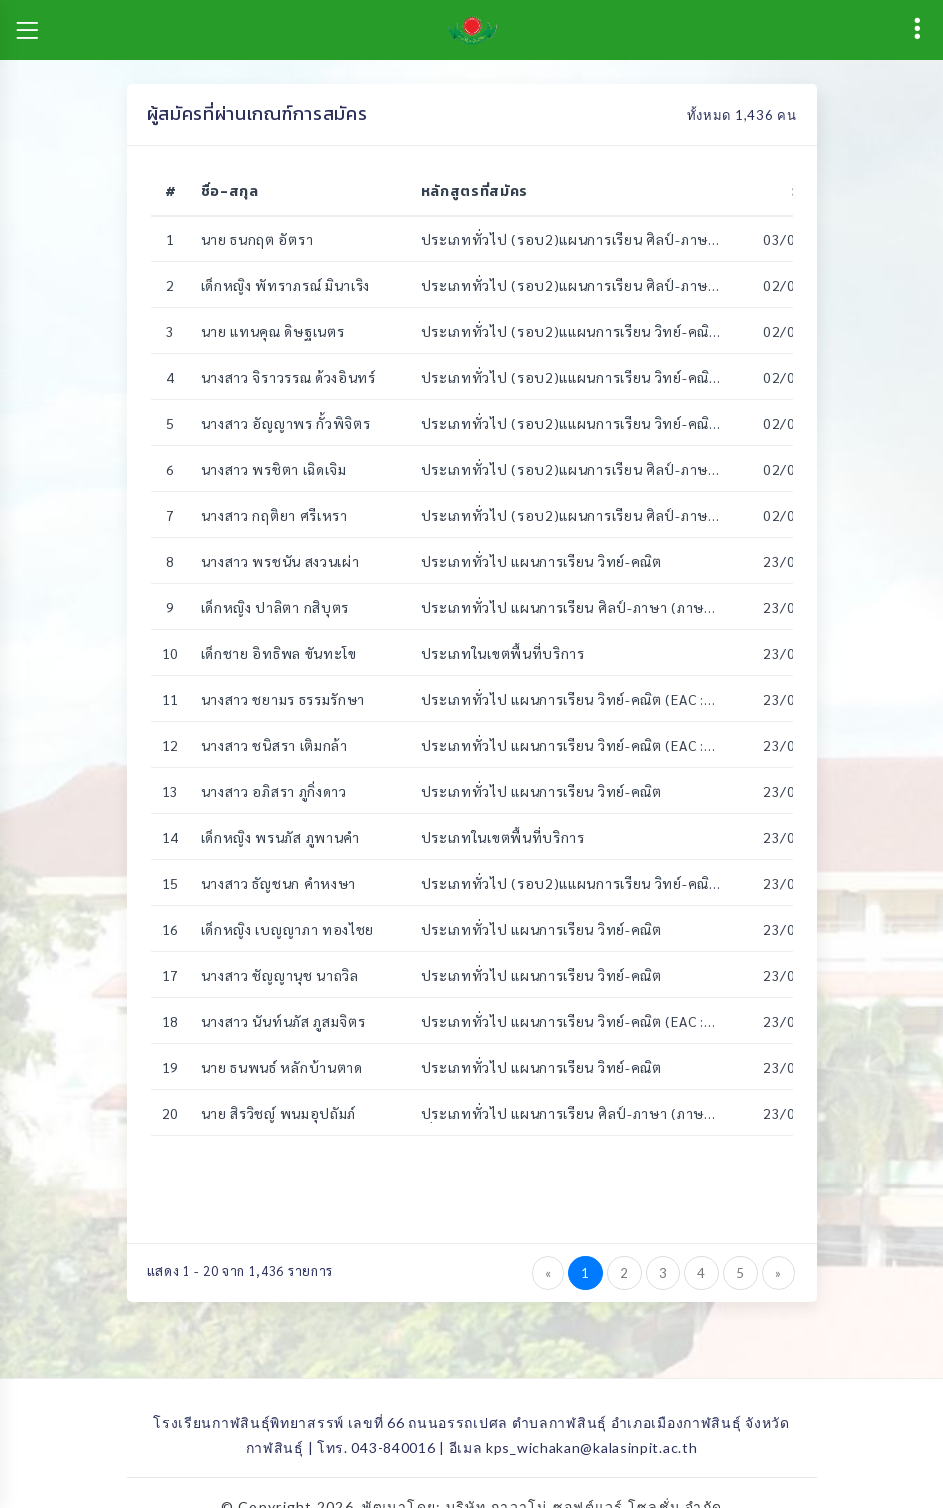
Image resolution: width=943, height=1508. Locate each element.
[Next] (778, 1273)
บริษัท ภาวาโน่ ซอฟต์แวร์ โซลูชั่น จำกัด (584, 1484)
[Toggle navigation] (27, 30)
